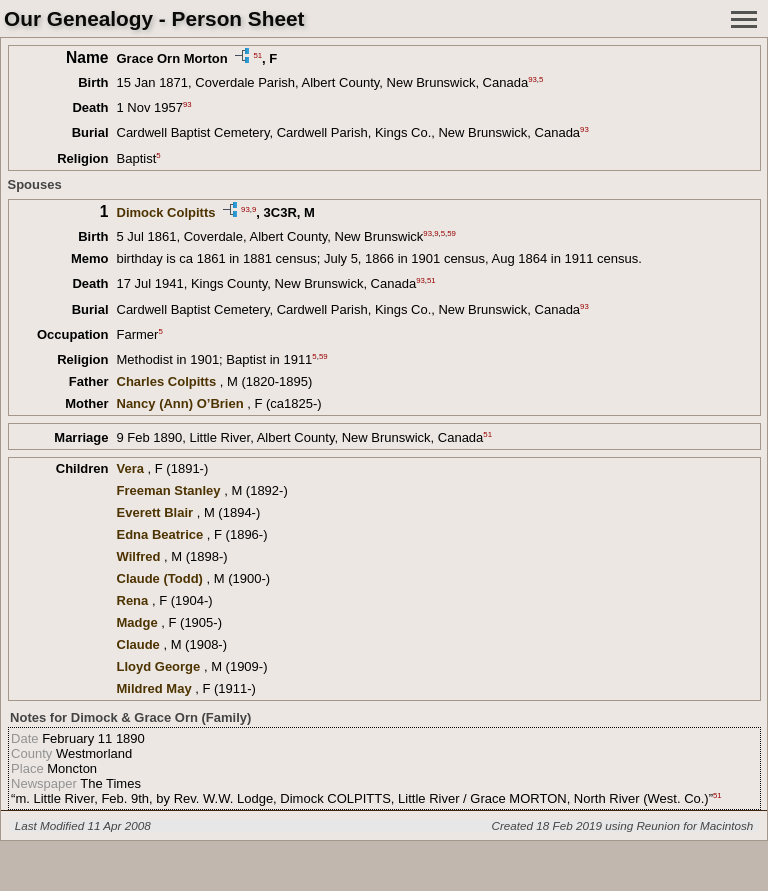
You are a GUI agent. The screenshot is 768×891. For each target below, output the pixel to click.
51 (257, 54)
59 (451, 233)
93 (532, 79)
